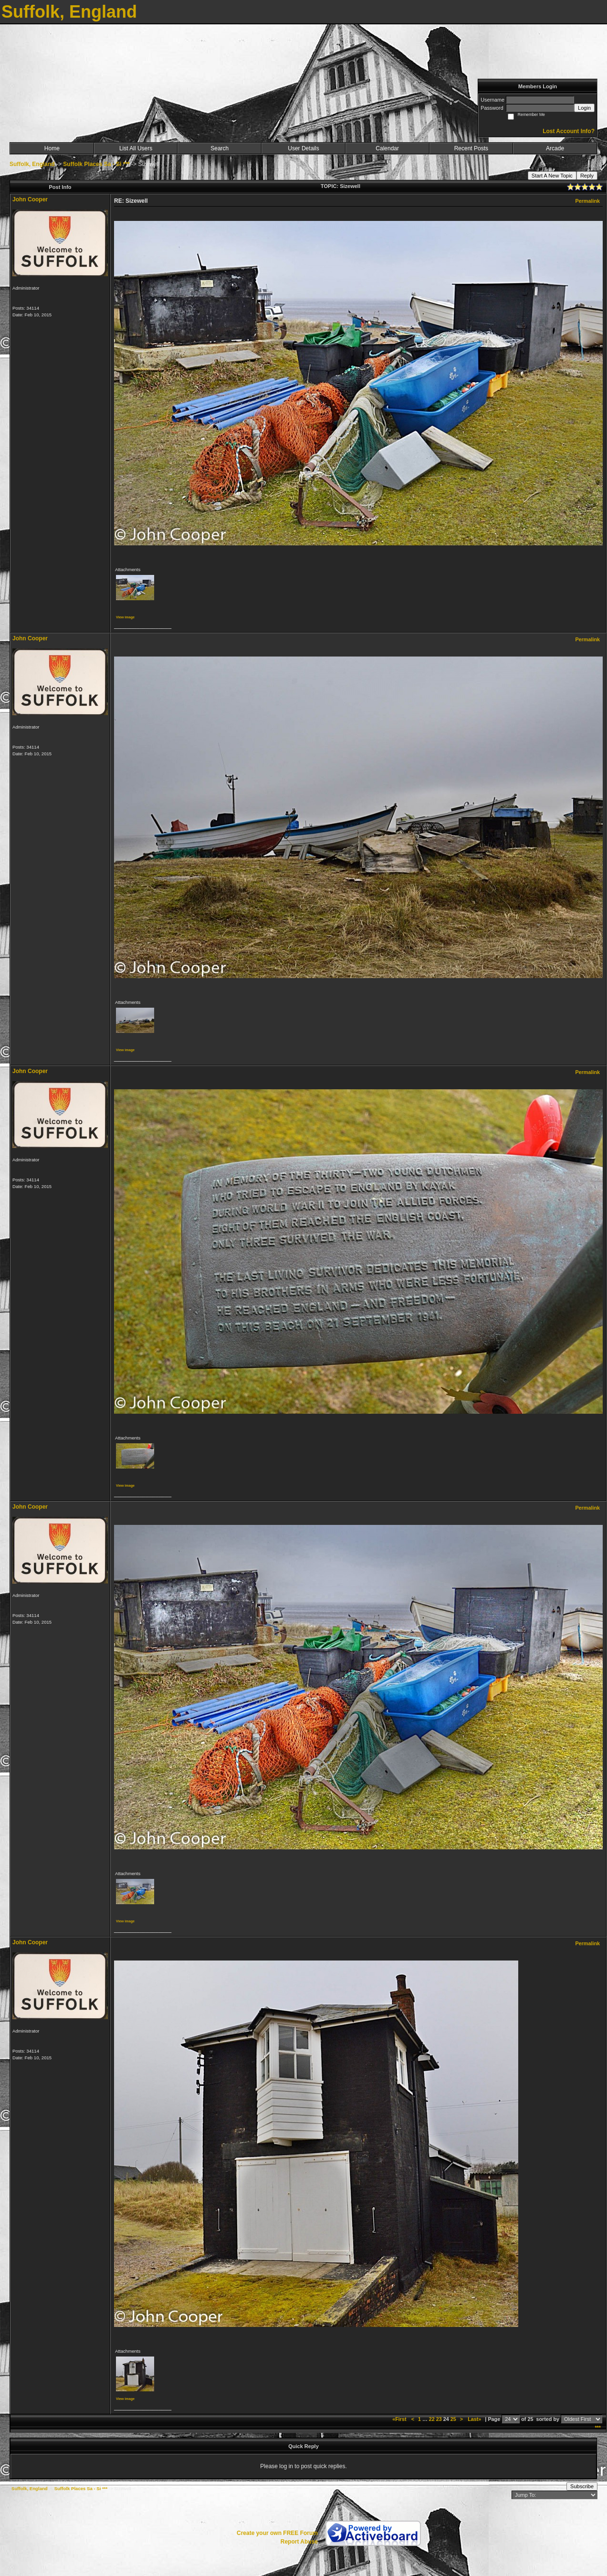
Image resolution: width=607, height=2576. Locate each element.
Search (219, 148)
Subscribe (582, 2486)
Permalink (587, 201)
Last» (475, 2419)
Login (584, 108)
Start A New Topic (552, 175)
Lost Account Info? (569, 131)
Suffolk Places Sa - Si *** (96, 164)
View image (125, 617)
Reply (587, 175)
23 (439, 2419)
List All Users (135, 148)
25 (453, 2419)
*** (598, 2427)
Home (52, 148)
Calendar (387, 148)
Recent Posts (471, 148)
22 (432, 2419)
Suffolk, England (32, 164)
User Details (303, 148)
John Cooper (30, 199)
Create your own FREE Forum (277, 2533)
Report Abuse (299, 2541)
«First (400, 2419)
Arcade (555, 148)
